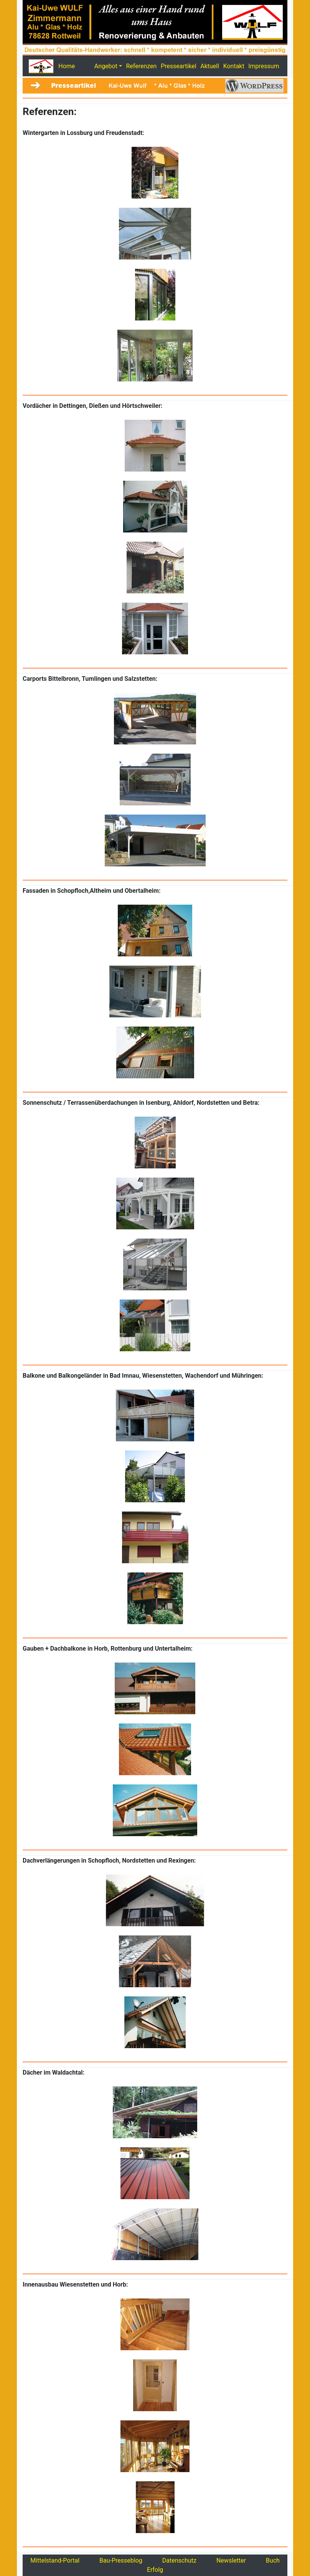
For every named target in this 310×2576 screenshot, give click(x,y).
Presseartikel (178, 66)
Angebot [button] (105, 66)
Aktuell (209, 66)
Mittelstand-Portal (54, 2560)
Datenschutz (179, 2560)
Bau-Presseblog (120, 2560)
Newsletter (231, 2560)
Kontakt (233, 66)
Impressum (263, 66)
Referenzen (141, 66)
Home (66, 66)
